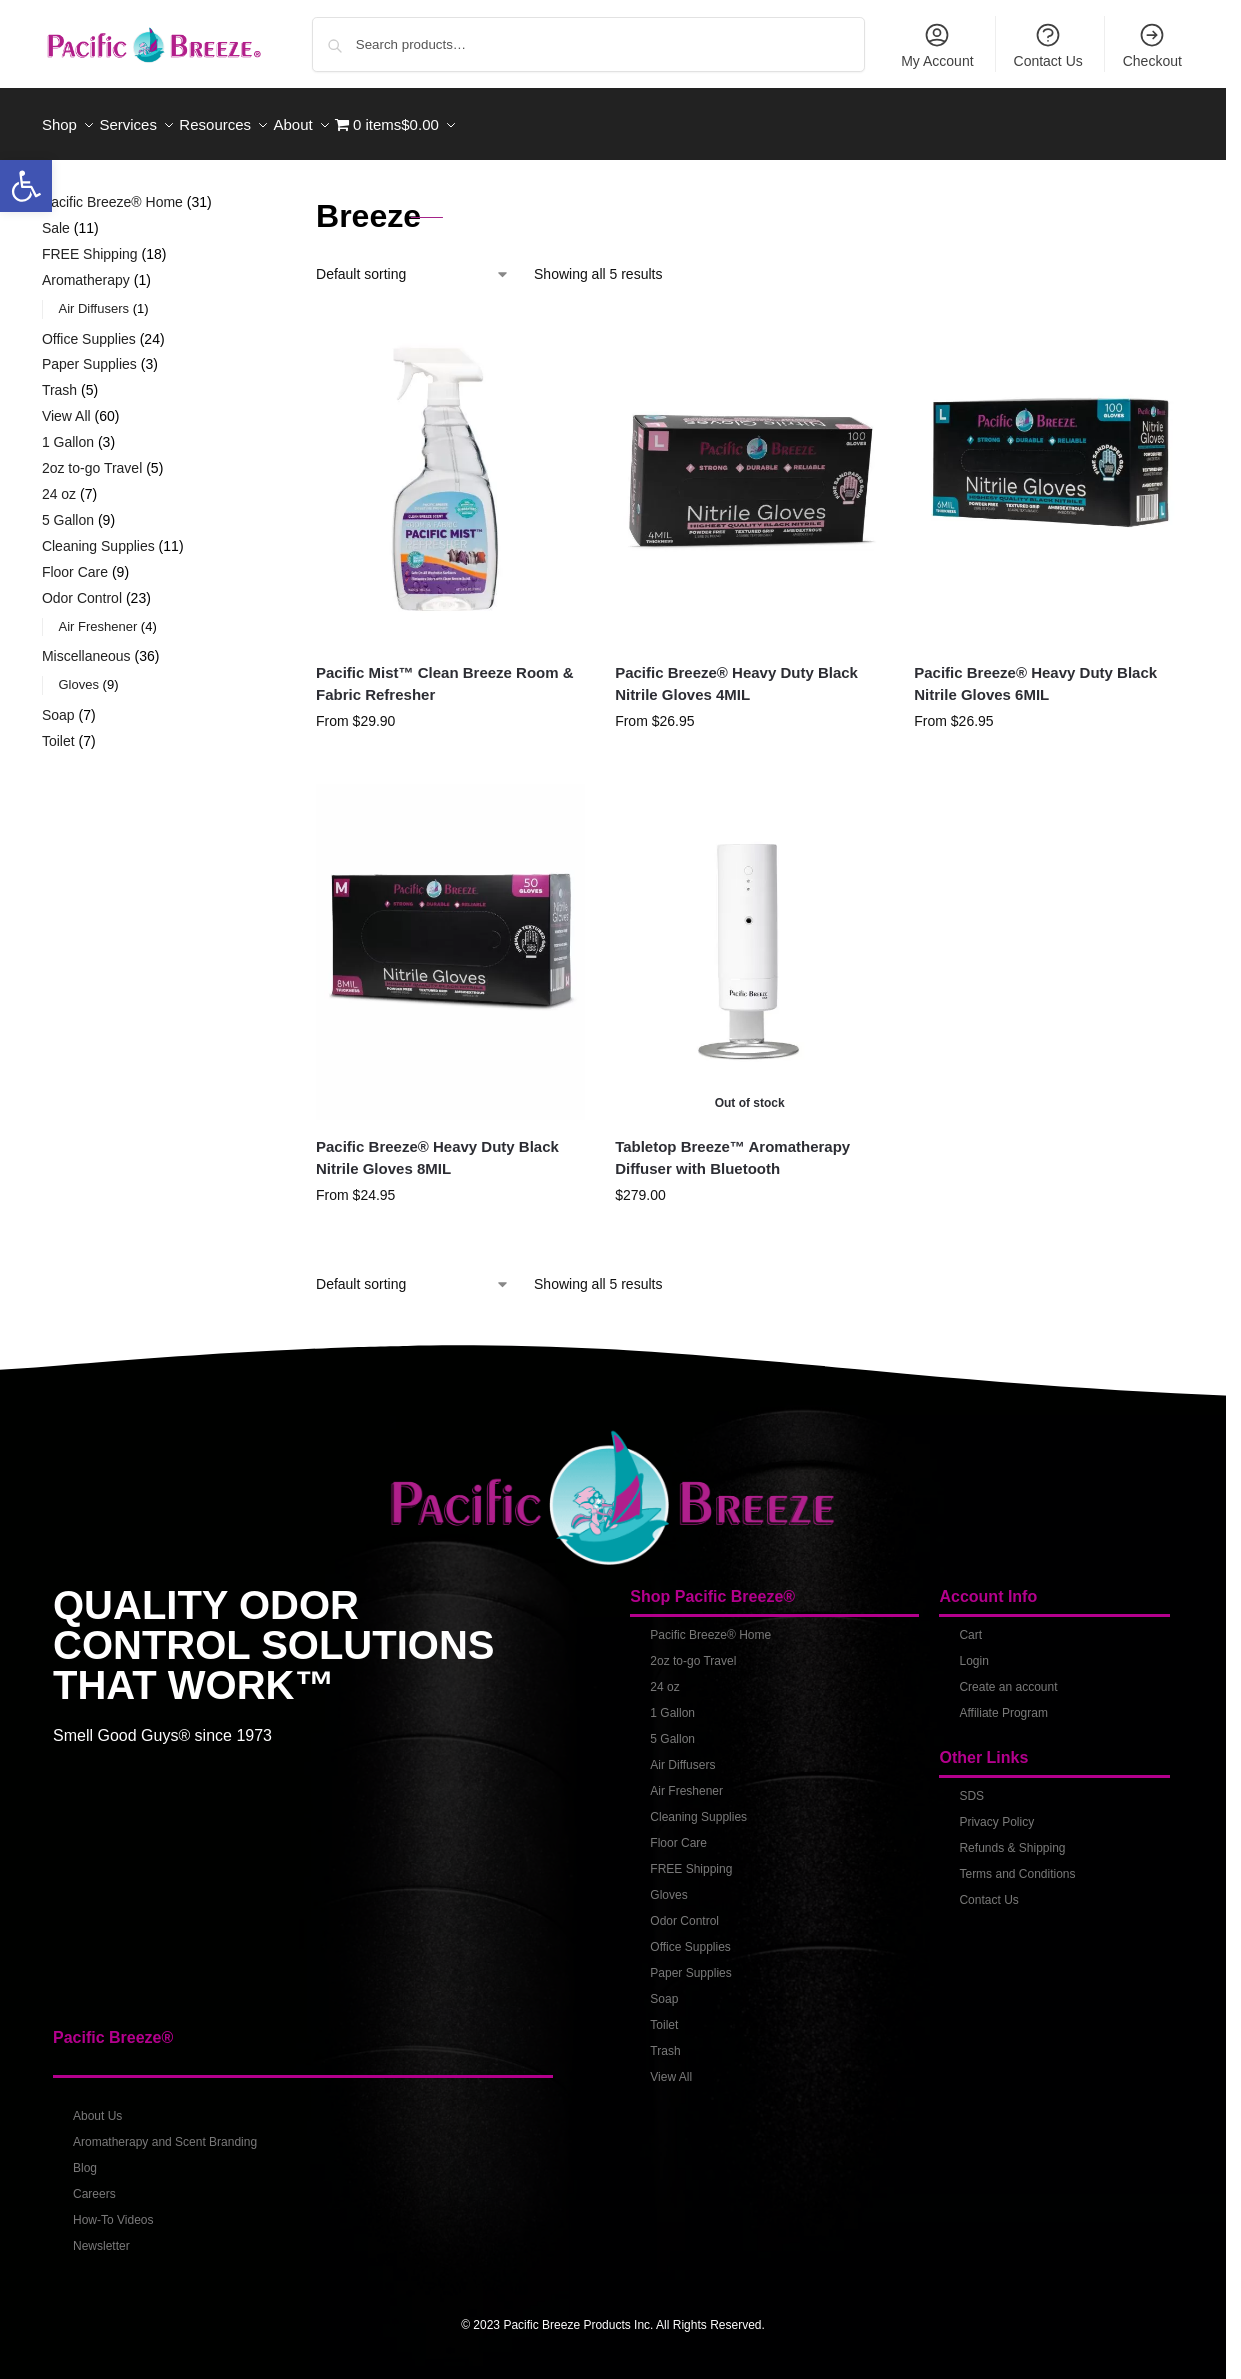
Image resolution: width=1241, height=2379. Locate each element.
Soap (664, 1988)
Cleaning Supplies (698, 1806)
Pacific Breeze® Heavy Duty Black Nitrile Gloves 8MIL (437, 1147)
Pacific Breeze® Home (710, 1624)
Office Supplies (690, 1936)
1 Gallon (672, 1702)
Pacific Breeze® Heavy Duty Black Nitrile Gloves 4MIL (736, 672)
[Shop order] (413, 263)
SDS (971, 1785)
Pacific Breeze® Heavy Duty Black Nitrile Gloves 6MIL (1035, 672)
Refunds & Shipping (1012, 1837)
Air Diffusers (682, 1754)
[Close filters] (242, 193)
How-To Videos (113, 2209)
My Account (937, 45)
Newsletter (101, 2235)
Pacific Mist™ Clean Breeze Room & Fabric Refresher (445, 672)
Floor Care (678, 1832)
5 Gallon (672, 1728)
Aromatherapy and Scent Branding (165, 2131)
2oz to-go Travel (693, 1650)
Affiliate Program (1003, 1702)
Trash (665, 2040)
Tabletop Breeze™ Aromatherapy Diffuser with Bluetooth (732, 1147)
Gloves (668, 1884)
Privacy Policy (996, 1811)
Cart (970, 1624)
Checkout (1152, 45)
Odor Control (684, 1910)
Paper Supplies (690, 1962)
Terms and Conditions (1017, 1863)
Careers (94, 2183)
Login (973, 1650)
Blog (85, 2157)
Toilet (664, 2014)
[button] (26, 186)
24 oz (664, 1676)
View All (671, 2066)
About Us (97, 2105)
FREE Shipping (691, 1858)
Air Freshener (686, 1780)
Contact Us (1048, 45)
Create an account (1008, 1676)
